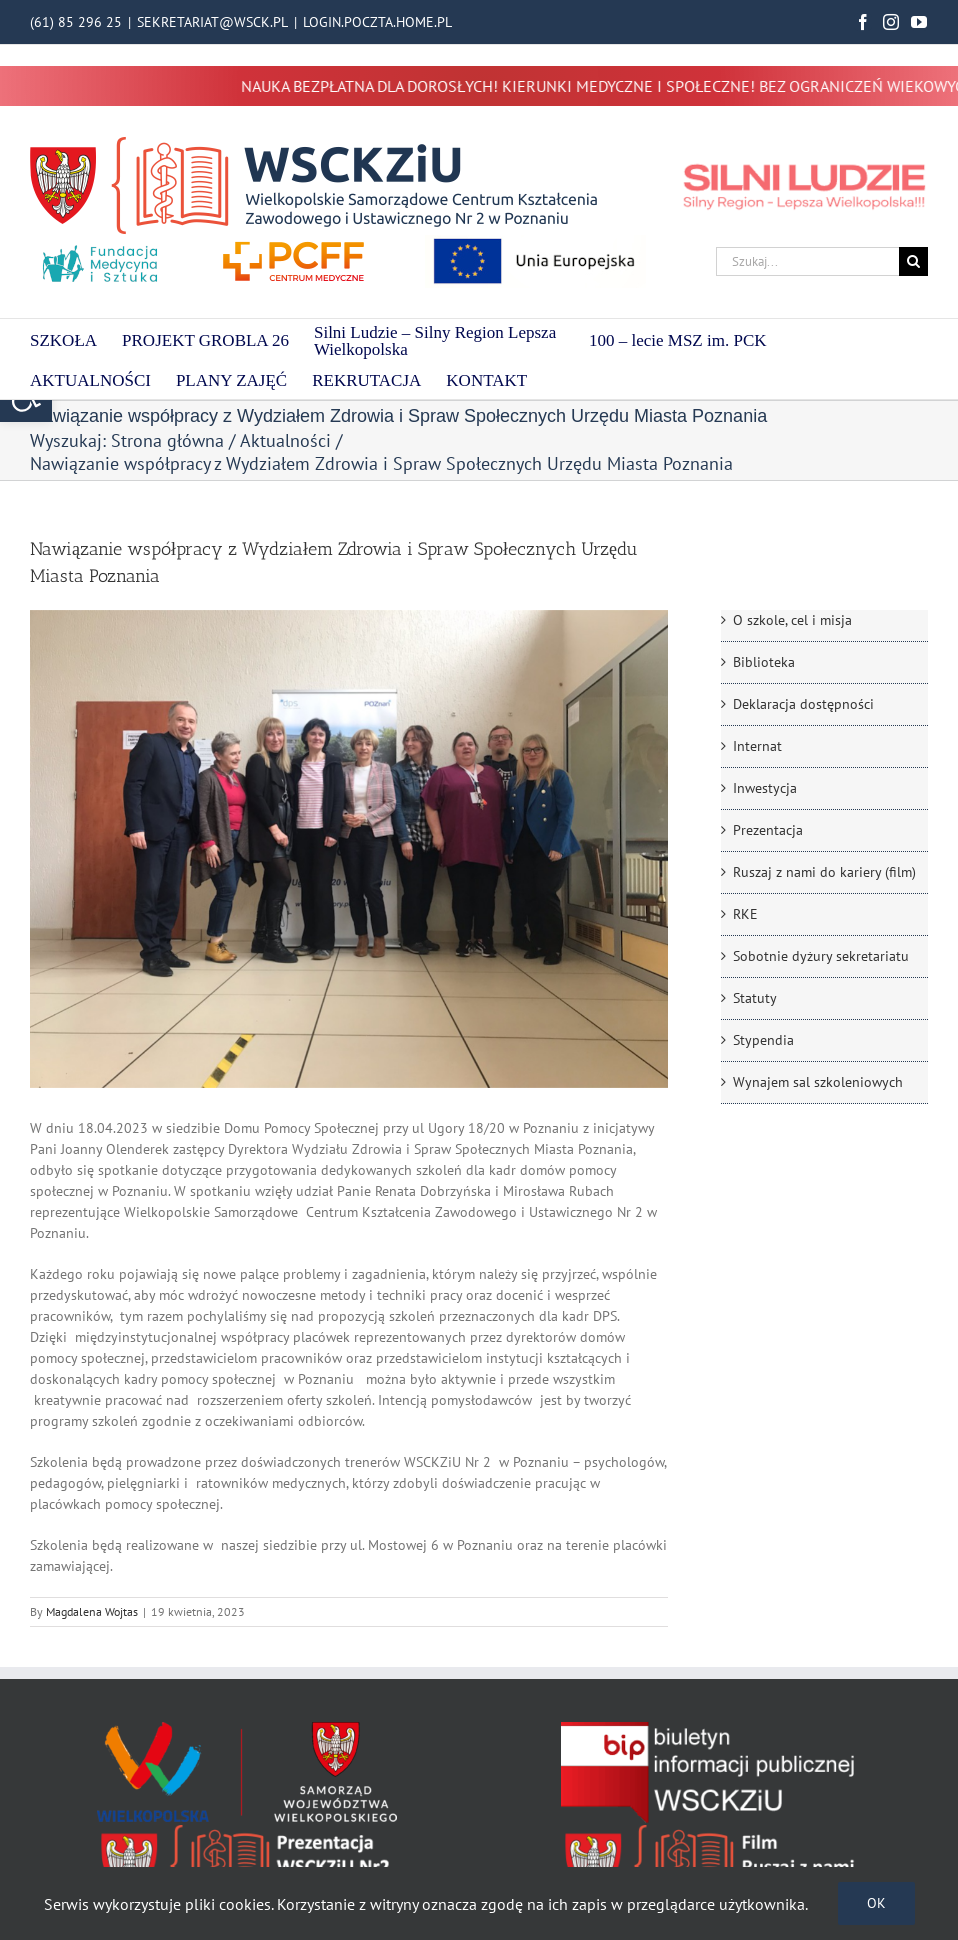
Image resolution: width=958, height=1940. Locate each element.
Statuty (755, 998)
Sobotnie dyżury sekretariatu (821, 956)
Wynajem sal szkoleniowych (818, 1082)
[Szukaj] (913, 261)
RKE (745, 914)
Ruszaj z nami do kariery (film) (824, 872)
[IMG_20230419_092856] (349, 849)
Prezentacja (768, 830)
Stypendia (763, 1040)
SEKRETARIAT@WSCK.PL (212, 22)
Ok (876, 1903)
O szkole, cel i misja (792, 620)
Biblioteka (764, 662)
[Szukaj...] (807, 261)
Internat (757, 746)
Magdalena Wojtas (92, 1611)
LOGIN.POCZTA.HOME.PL (377, 22)
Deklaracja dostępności (803, 704)
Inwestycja (765, 788)
